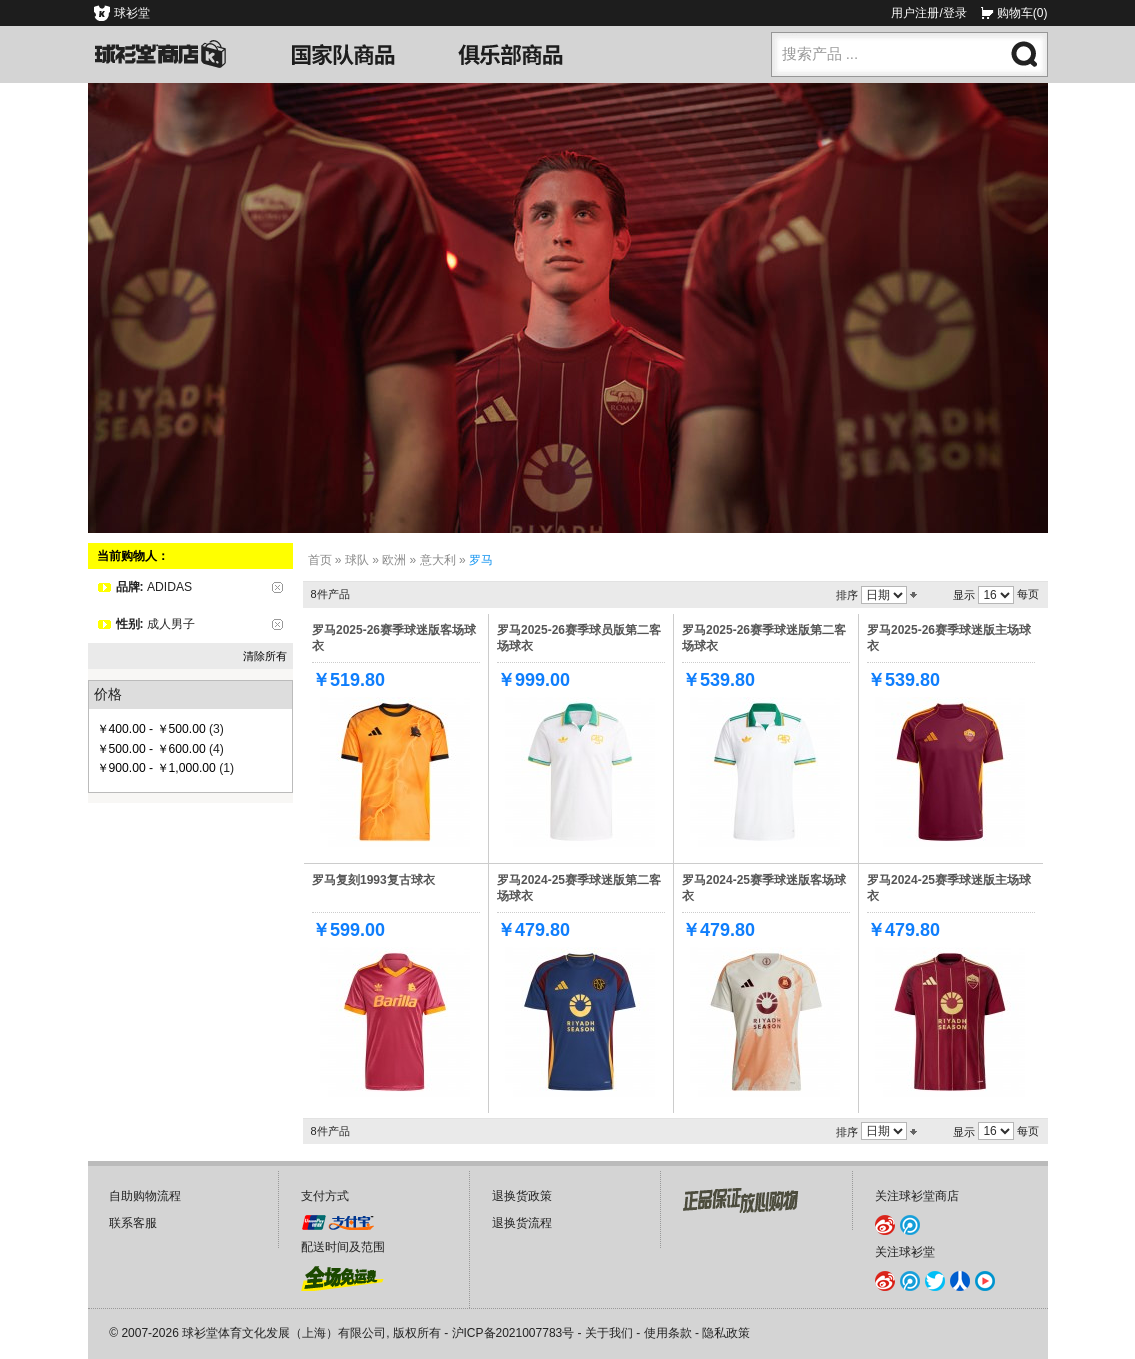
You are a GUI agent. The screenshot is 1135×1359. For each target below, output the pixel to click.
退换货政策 (522, 1196)
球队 (357, 560)
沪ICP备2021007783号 (513, 1333)
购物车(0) (1022, 13)
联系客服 (133, 1223)
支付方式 (325, 1196)
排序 (847, 595)
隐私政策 (726, 1333)
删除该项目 (277, 587)
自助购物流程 (145, 1196)
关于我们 (609, 1333)
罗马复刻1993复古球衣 (373, 880)
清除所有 (265, 656)
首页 (320, 560)
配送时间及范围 (343, 1247)
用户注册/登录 (928, 13)
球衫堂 (132, 13)
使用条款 (668, 1333)
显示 (964, 595)
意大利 (438, 560)
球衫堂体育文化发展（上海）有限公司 (284, 1333)
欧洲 (394, 560)
